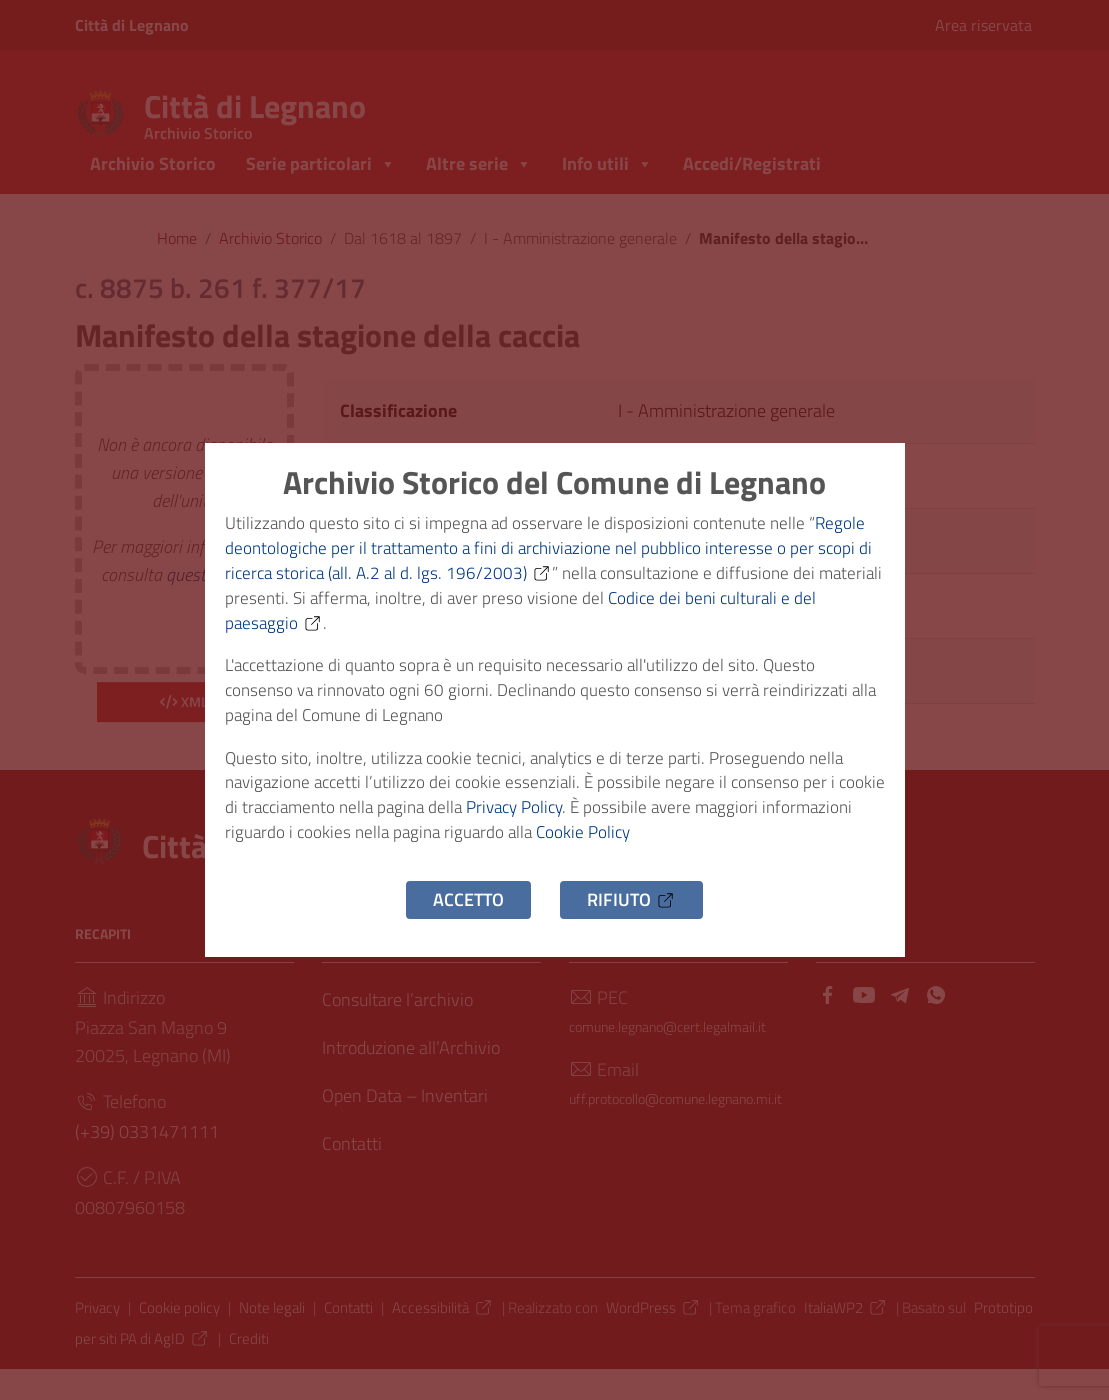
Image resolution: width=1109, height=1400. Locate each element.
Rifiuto (631, 918)
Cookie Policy (693, 848)
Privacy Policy (581, 820)
